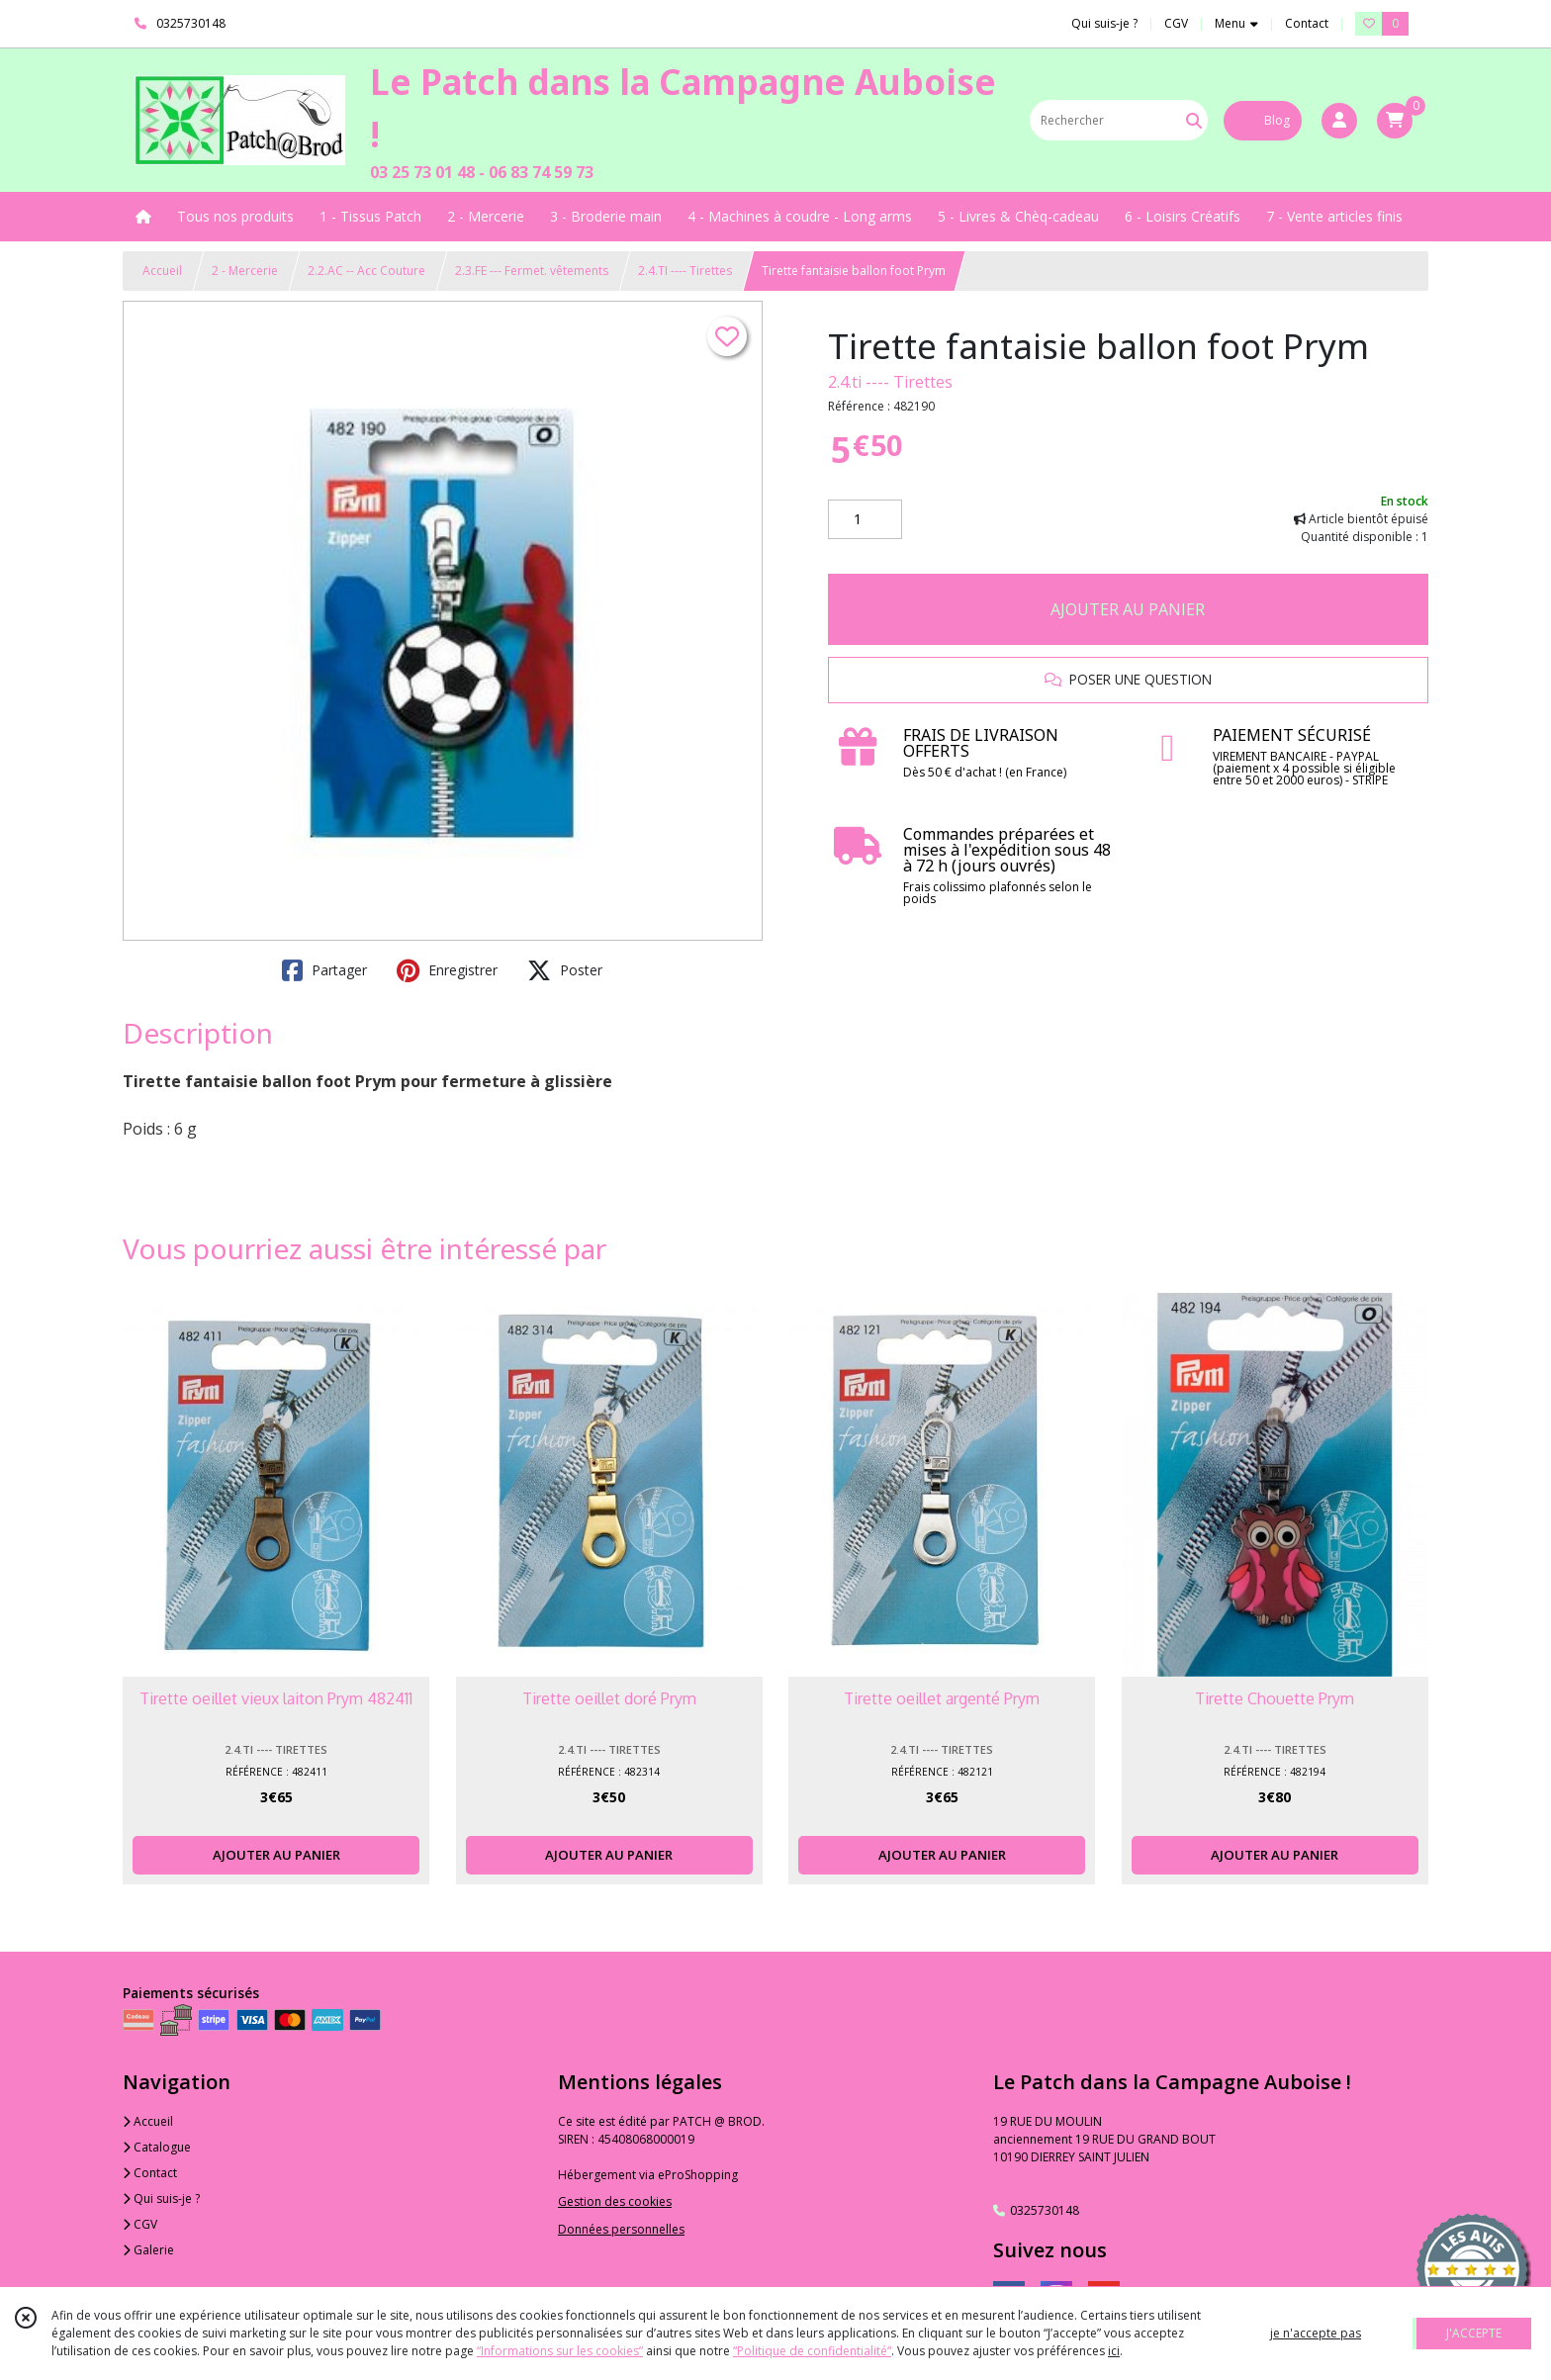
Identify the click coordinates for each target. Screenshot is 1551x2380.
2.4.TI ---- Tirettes (685, 270)
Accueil (162, 270)
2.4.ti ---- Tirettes (890, 382)
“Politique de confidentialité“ (812, 2350)
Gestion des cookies (615, 2201)
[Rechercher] (1194, 120)
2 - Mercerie (245, 270)
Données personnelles (621, 2229)
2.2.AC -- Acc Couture (366, 270)
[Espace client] (1339, 120)
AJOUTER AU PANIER (1127, 609)
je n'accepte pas (1315, 2333)
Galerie (148, 2250)
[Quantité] (865, 519)
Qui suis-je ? (161, 2198)
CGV (140, 2224)
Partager (324, 970)
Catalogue (157, 2147)
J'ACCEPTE (1474, 2333)
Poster (564, 970)
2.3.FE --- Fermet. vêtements (531, 270)
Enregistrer (447, 970)
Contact (1306, 23)
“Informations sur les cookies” (560, 2350)
